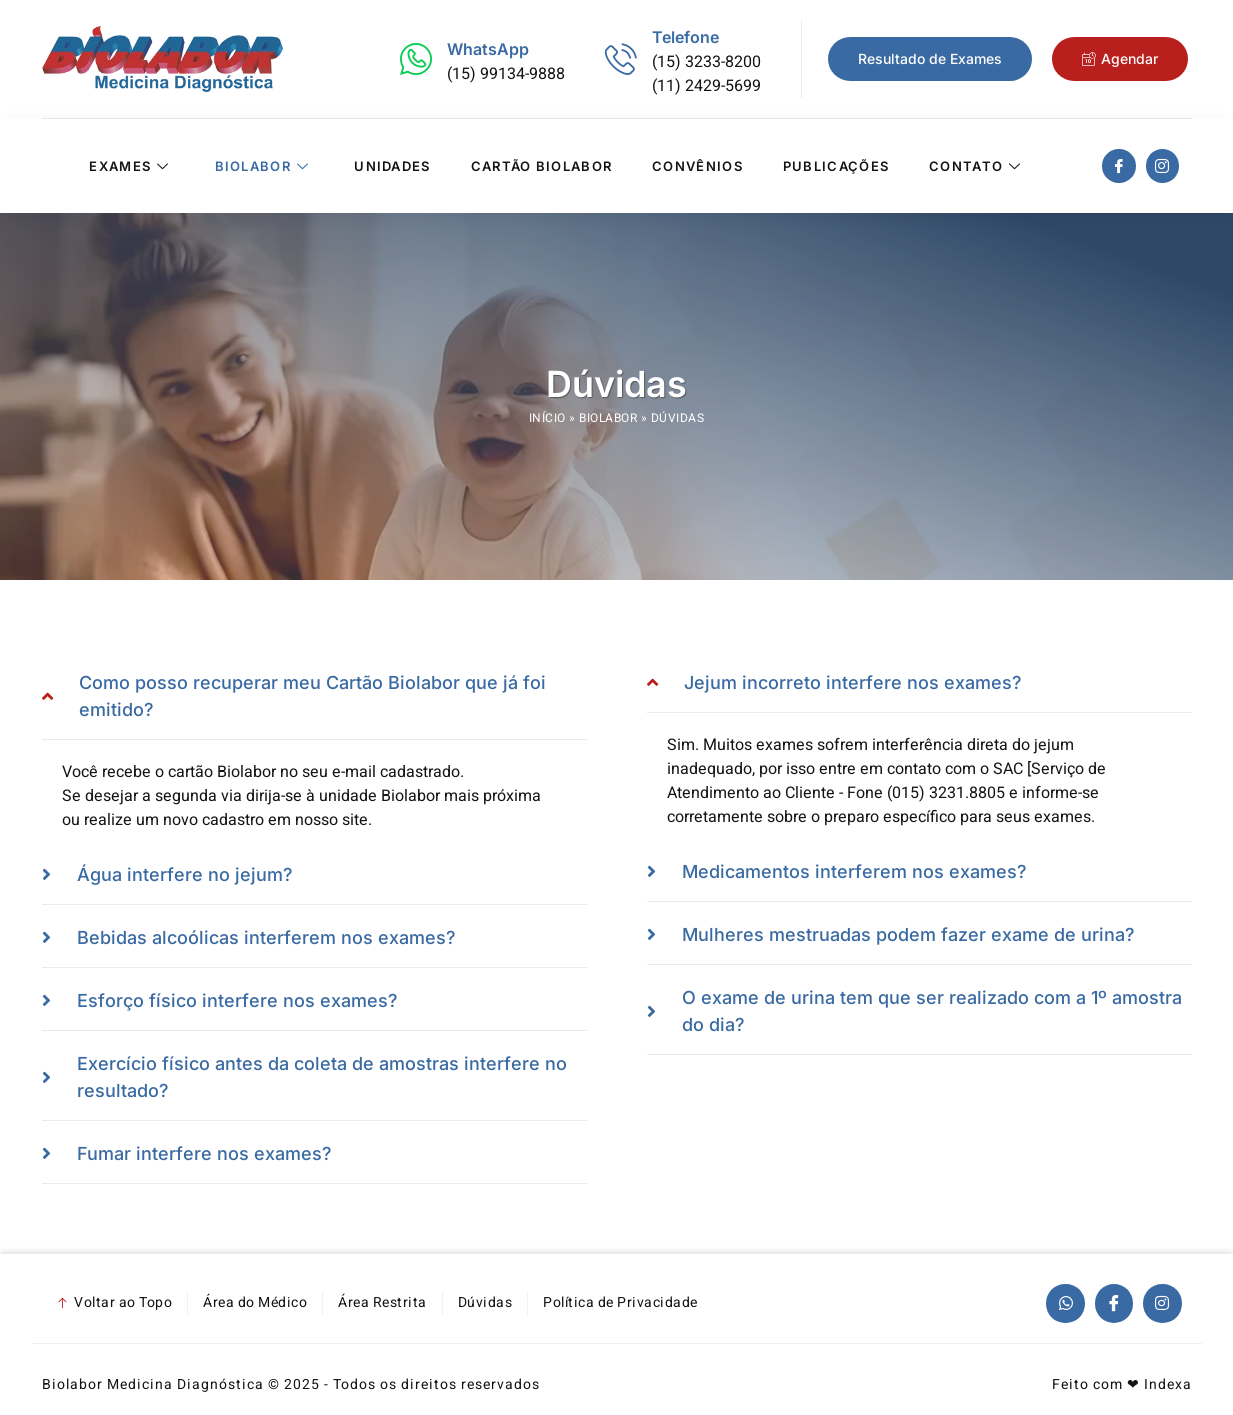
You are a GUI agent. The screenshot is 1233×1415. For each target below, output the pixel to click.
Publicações (836, 166)
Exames (131, 166)
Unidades (392, 166)
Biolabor (265, 166)
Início (547, 418)
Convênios (697, 166)
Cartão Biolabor (542, 166)
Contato (977, 166)
